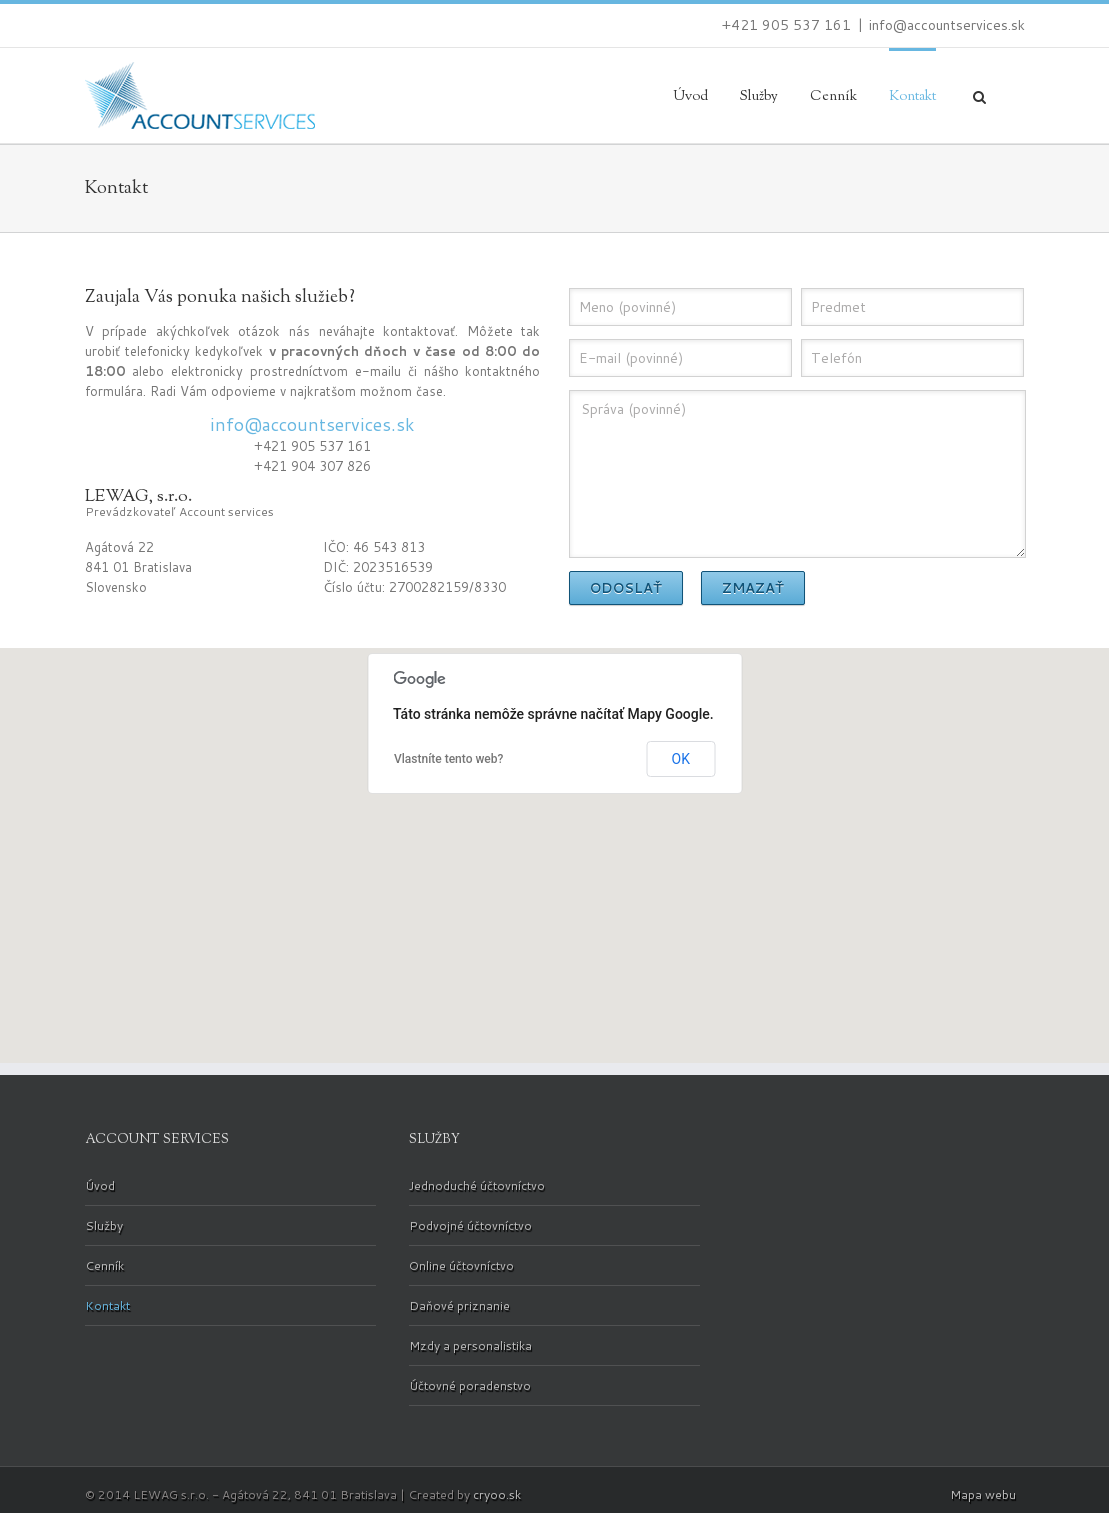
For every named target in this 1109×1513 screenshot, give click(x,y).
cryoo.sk (497, 1494)
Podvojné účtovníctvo (470, 1225)
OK (681, 759)
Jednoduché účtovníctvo (477, 1186)
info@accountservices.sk (947, 25)
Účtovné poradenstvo (470, 1385)
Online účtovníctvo (461, 1265)
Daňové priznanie (459, 1305)
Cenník (833, 97)
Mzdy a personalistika (470, 1345)
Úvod (690, 97)
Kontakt (912, 97)
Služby (759, 97)
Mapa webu (983, 1494)
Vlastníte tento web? (448, 759)
